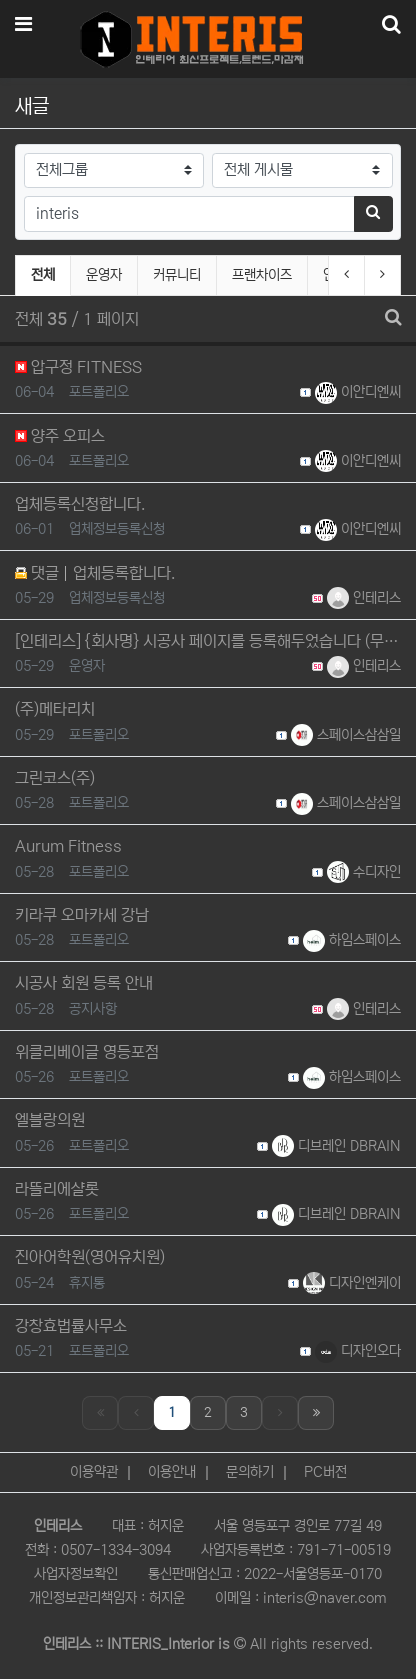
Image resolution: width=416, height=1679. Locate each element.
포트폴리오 (99, 392)
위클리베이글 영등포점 (87, 1052)
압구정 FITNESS (78, 367)
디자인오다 (358, 1351)
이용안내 (172, 1472)
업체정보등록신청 (117, 529)
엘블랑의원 (50, 1120)
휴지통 (87, 1283)
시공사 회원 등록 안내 (84, 983)
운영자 (104, 275)
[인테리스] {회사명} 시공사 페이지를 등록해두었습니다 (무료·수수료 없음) (208, 641)
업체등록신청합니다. (80, 504)
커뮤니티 (177, 275)
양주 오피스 (60, 436)
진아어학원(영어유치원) (90, 1257)
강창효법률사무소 (71, 1326)
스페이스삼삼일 (346, 735)
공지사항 (93, 1009)
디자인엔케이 (352, 1283)
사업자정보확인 (76, 1574)
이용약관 (94, 1472)
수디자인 (364, 872)
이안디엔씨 (358, 392)
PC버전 (325, 1472)
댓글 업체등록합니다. (95, 573)
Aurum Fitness (68, 846)
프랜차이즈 (262, 275)
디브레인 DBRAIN (336, 1146)
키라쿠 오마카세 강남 (82, 915)
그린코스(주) (55, 778)
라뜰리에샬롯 (57, 1189)
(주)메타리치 (55, 709)
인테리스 (364, 598)
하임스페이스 (352, 940)
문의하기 (250, 1472)
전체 (43, 275)
